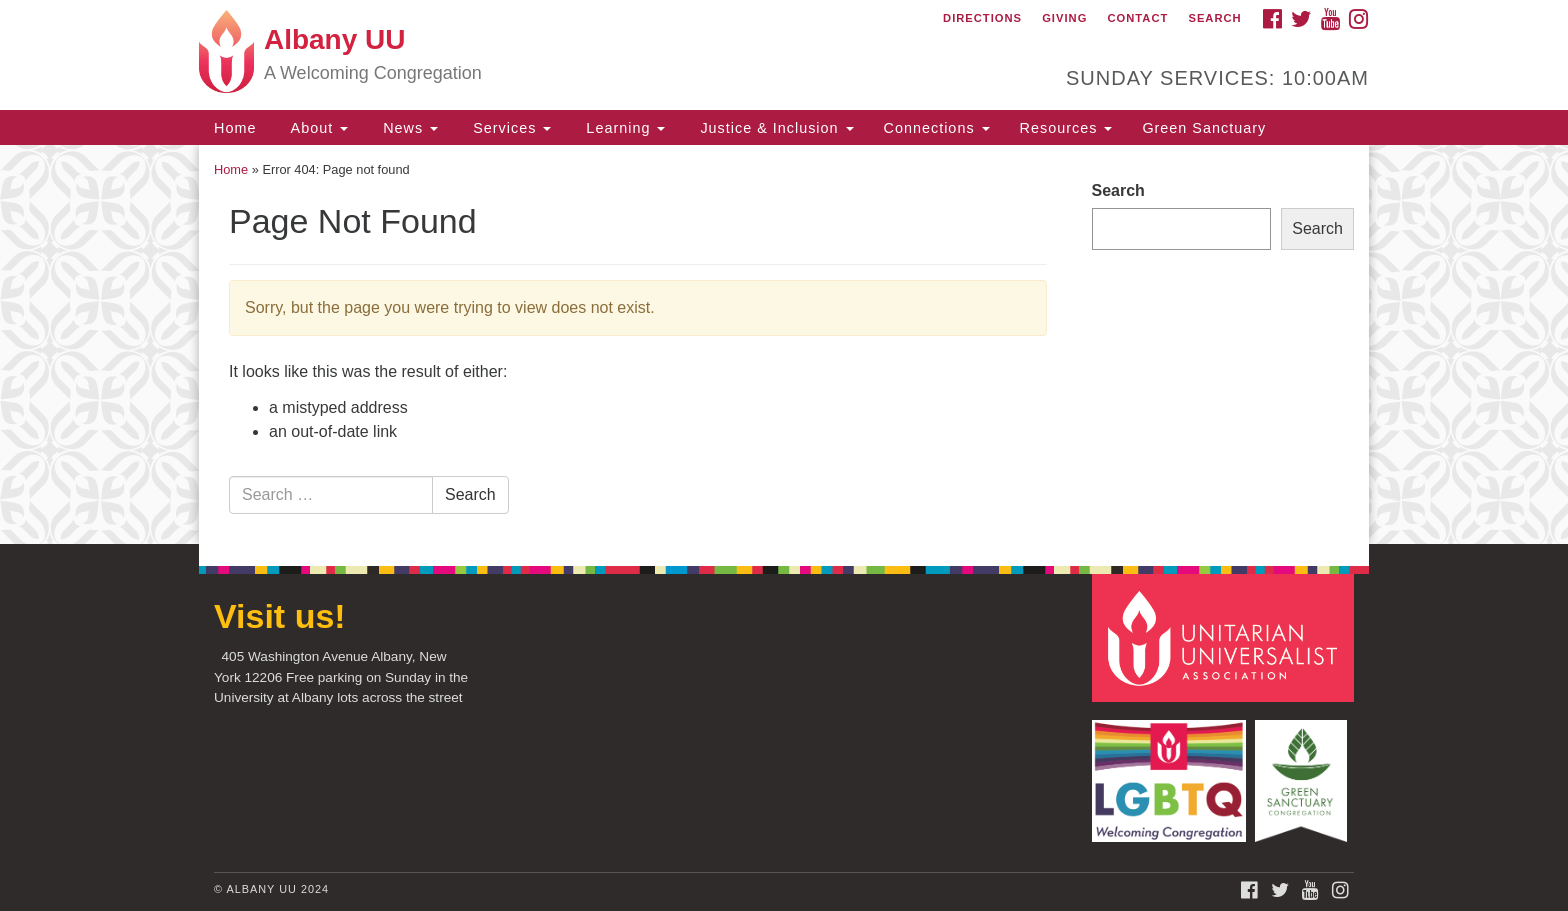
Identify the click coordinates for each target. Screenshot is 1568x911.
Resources (1066, 128)
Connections (937, 128)
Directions (982, 18)
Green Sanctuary (1204, 128)
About (317, 128)
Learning (623, 128)
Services (509, 128)
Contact (1137, 18)
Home (235, 128)
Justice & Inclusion (774, 128)
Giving (1064, 18)
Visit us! (280, 616)
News (408, 128)
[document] (784, 344)
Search (1214, 18)
